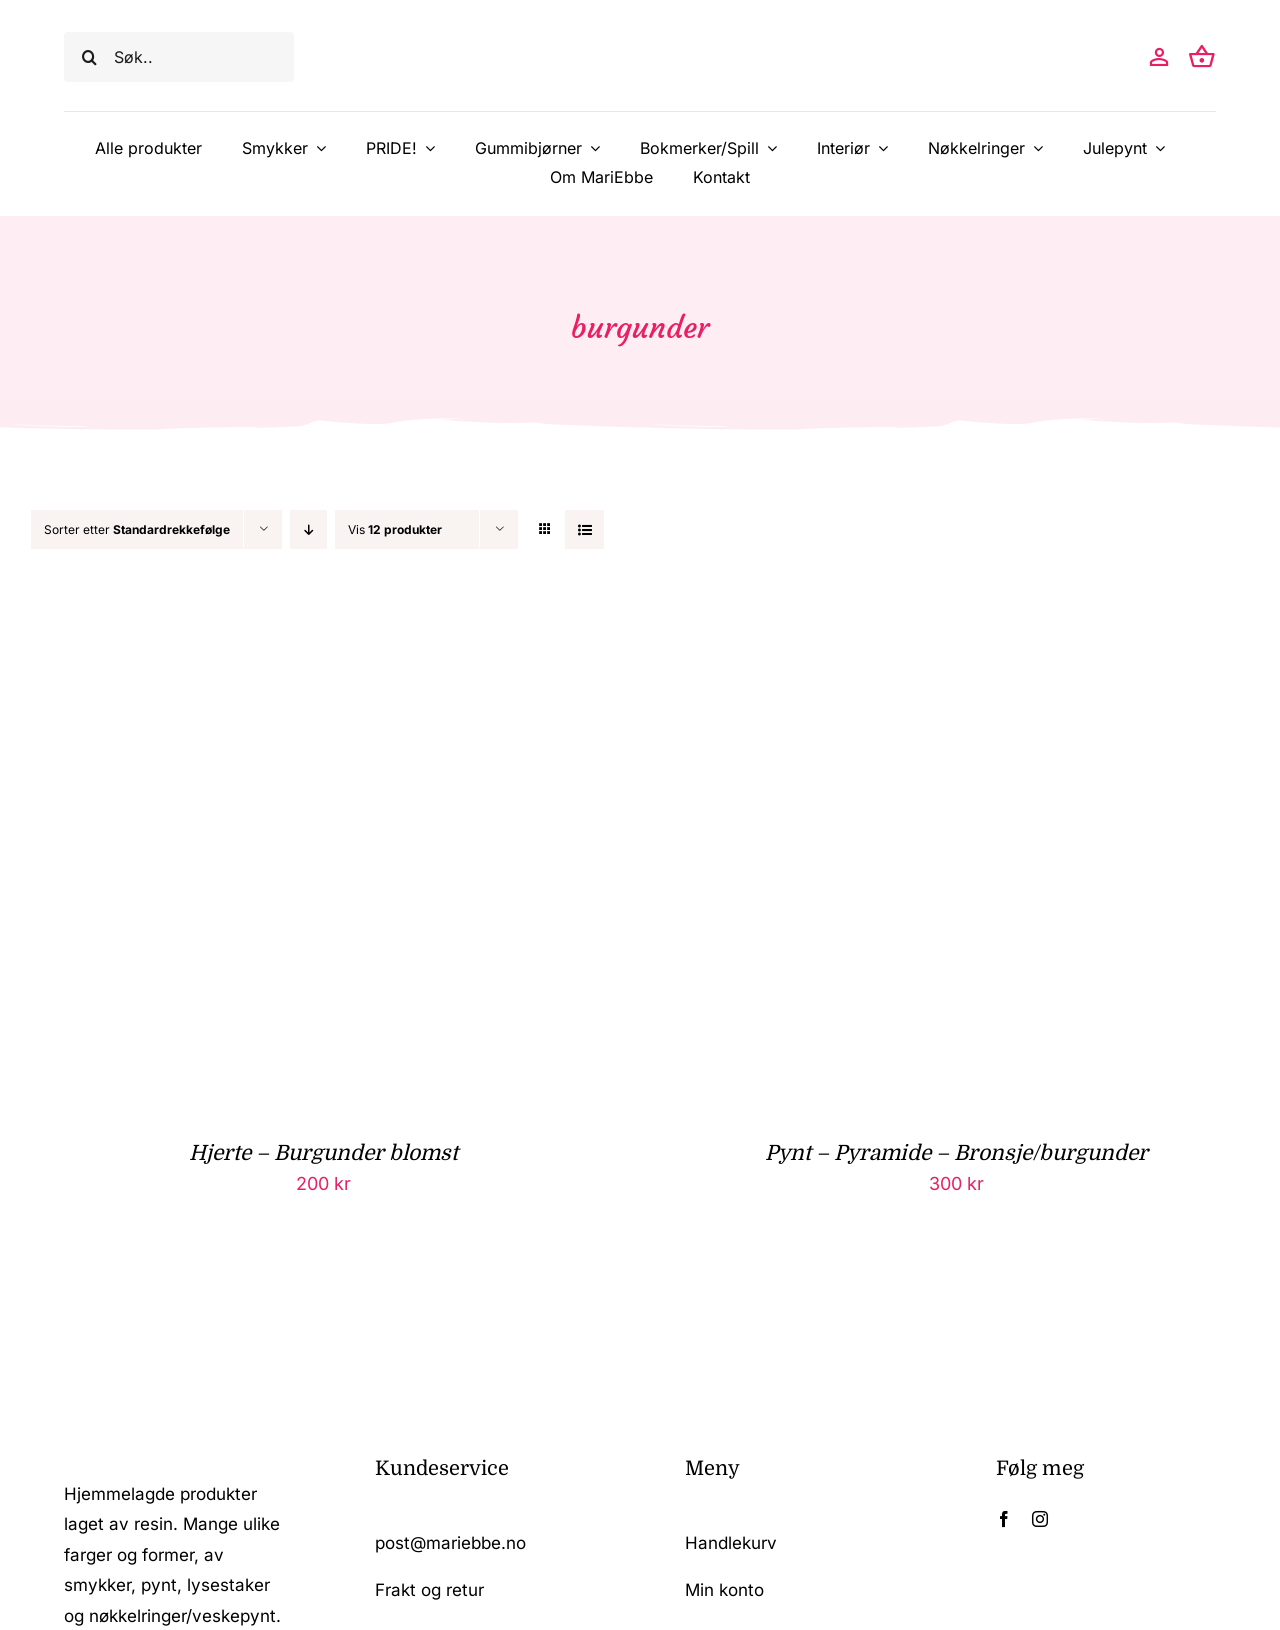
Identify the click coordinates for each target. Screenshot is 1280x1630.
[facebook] (1004, 1519)
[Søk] (89, 57)
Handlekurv (731, 1543)
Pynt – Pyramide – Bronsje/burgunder (956, 1153)
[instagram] (1040, 1519)
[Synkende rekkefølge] (308, 529)
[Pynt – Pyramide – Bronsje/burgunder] (913, 625)
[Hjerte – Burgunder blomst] (280, 625)
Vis (395, 529)
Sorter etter (137, 529)
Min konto (724, 1590)
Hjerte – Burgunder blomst (323, 1153)
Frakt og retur (429, 1590)
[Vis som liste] (584, 529)
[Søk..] (179, 57)
